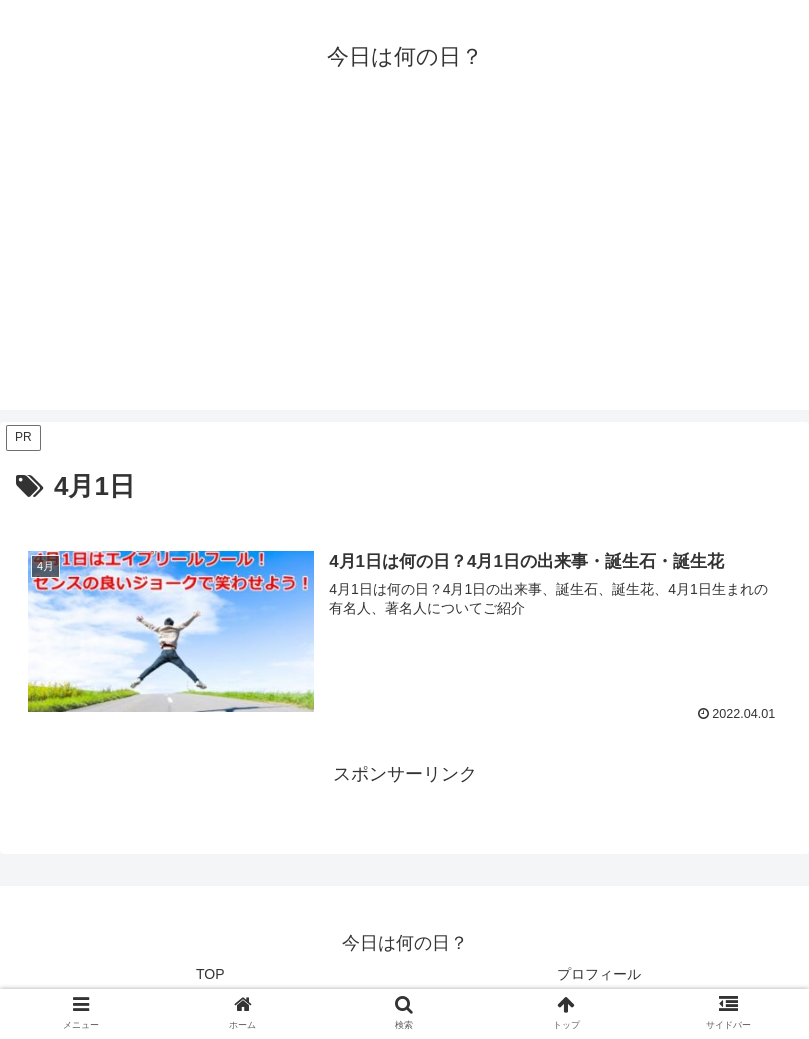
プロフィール (599, 974)
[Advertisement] (404, 270)
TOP (210, 974)
